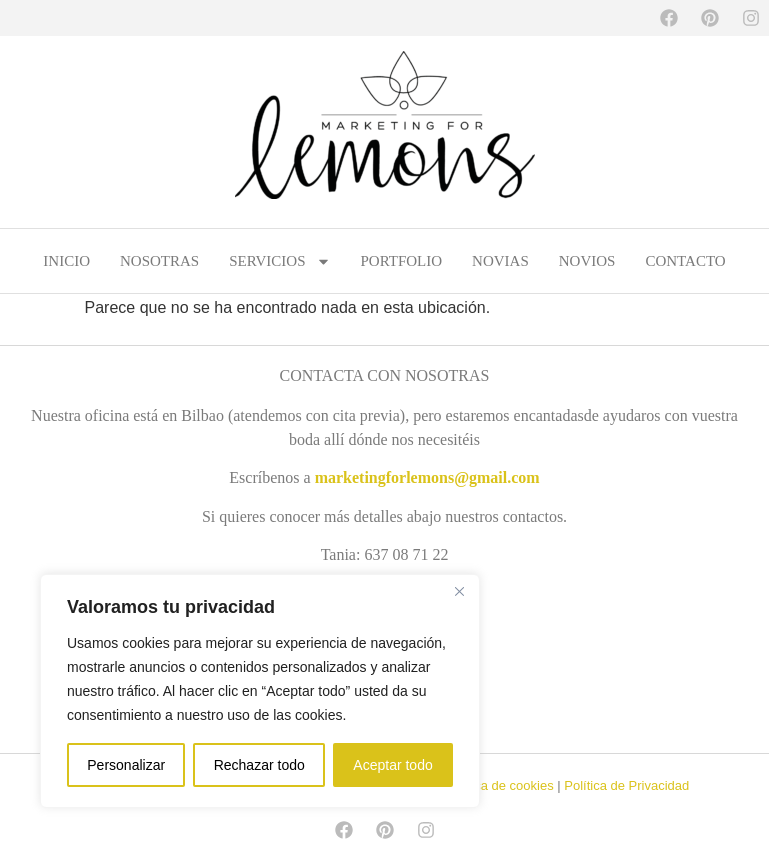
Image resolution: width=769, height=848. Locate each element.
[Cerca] (459, 591)
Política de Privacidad (626, 785)
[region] (260, 691)
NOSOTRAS (159, 261)
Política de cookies (499, 785)
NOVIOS (587, 261)
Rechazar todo (259, 765)
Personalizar (126, 765)
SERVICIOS (279, 261)
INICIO (66, 261)
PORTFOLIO (402, 261)
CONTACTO (685, 261)
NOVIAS (500, 261)
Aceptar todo (392, 765)
